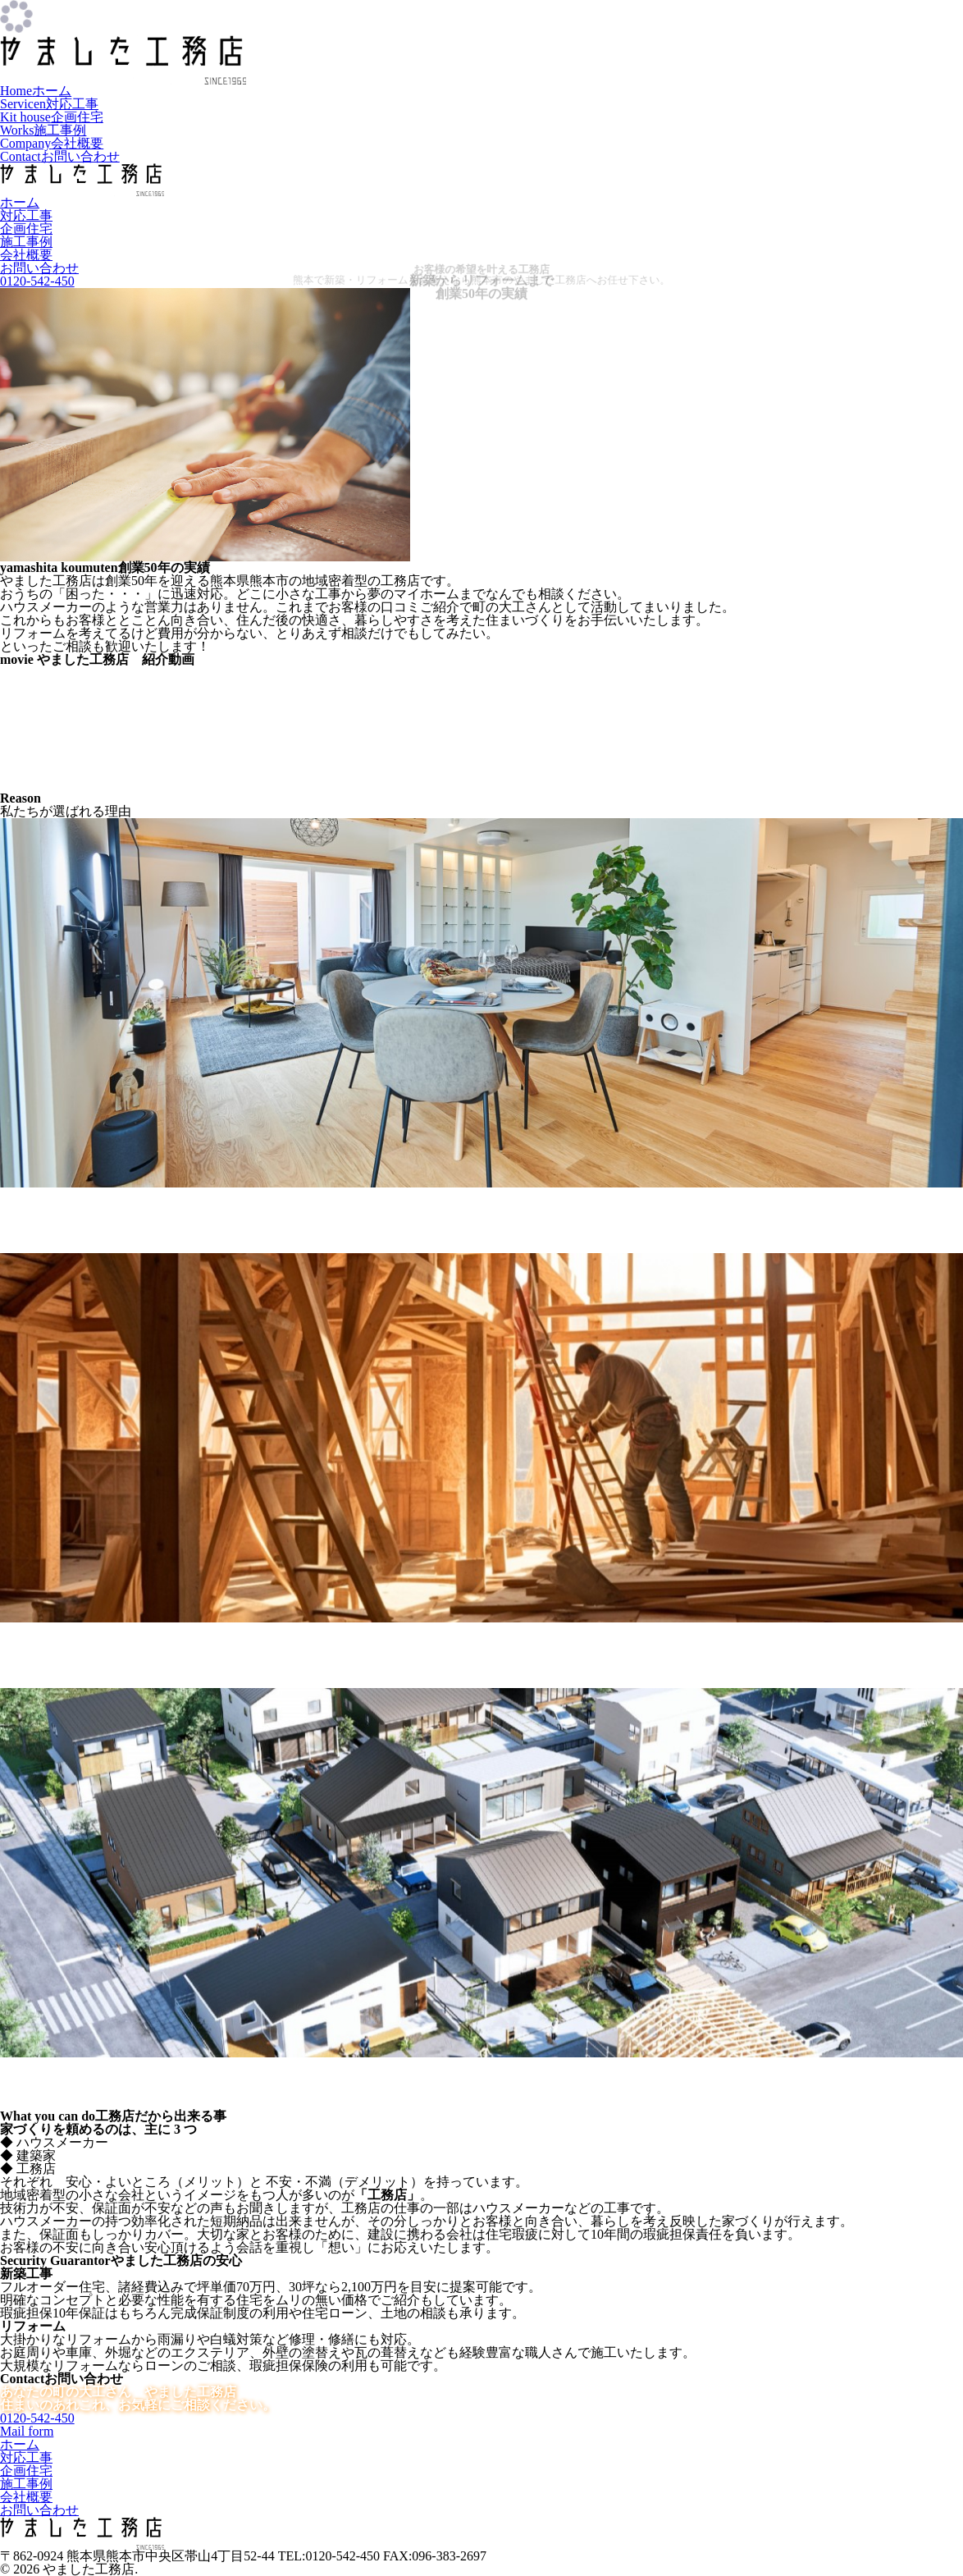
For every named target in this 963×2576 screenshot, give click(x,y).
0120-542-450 (37, 2418)
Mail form (26, 2431)
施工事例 (43, 130)
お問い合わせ (60, 156)
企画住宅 (51, 117)
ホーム (35, 91)
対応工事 (49, 104)
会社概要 (51, 143)
